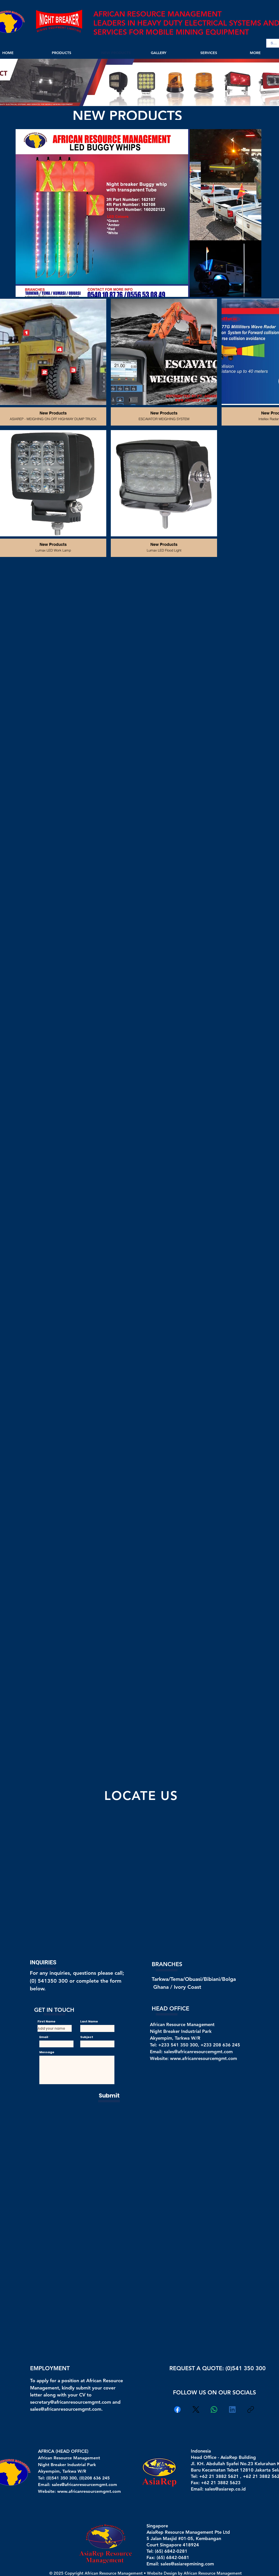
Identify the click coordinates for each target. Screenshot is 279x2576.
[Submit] (109, 2095)
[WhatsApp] (214, 2409)
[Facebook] (177, 2409)
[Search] (274, 43)
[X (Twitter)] (195, 2409)
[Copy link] (250, 2409)
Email (43, 2037)
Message (46, 2052)
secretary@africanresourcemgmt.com (70, 2402)
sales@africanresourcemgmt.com (65, 2409)
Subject (86, 2037)
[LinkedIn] (232, 2409)
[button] (73, 52)
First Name (46, 2021)
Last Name (89, 2021)
